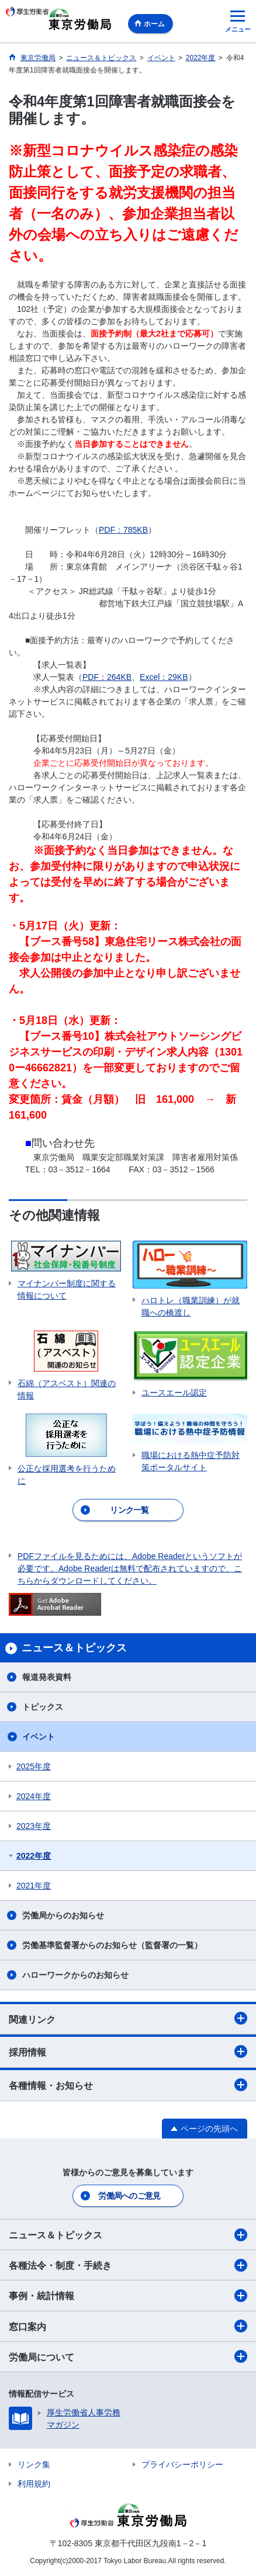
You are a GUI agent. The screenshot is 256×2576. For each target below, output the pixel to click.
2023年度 (33, 1826)
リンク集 (34, 2464)
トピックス (42, 1706)
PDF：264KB (107, 677)
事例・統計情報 (128, 2295)
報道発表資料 (46, 1677)
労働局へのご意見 (129, 2195)
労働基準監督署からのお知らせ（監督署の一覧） (112, 1945)
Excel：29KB (164, 677)
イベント (38, 1736)
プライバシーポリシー (182, 2464)
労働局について (128, 2356)
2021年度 (33, 1885)
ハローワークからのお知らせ (75, 1975)
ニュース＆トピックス (128, 2234)
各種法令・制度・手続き (128, 2265)
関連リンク (128, 2018)
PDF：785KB (123, 529)
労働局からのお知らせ (63, 1915)
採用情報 (128, 2051)
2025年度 (33, 1766)
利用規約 (34, 2483)
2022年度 (33, 1855)
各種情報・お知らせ (128, 2084)
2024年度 (33, 1796)
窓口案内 (128, 2326)
